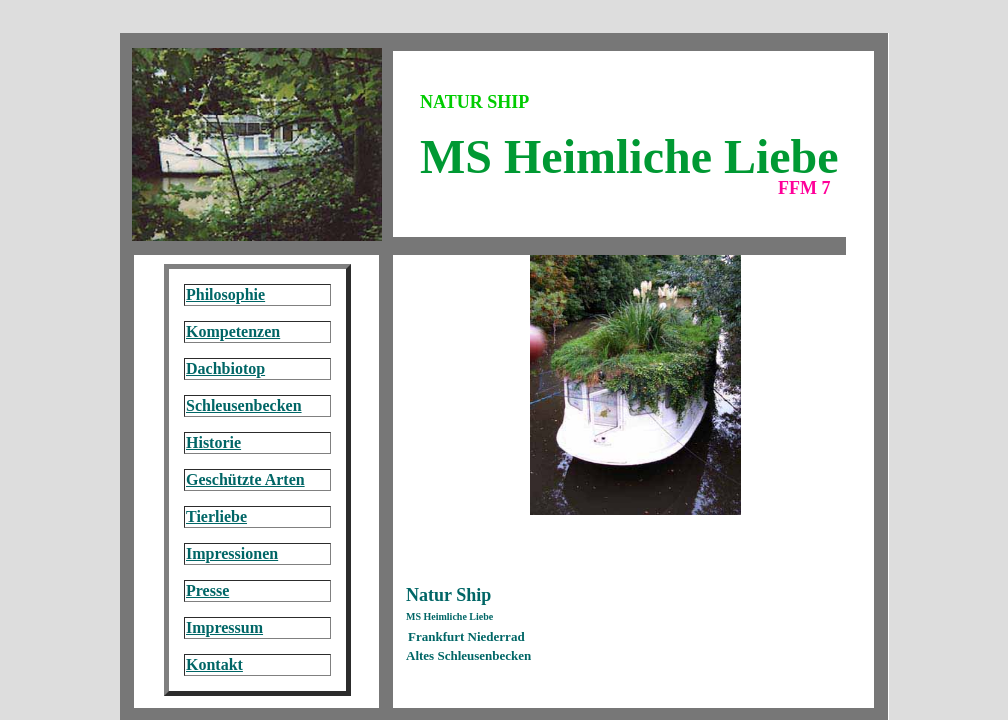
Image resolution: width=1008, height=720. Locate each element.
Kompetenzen (233, 331)
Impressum (224, 627)
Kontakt (214, 664)
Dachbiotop (225, 368)
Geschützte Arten (245, 479)
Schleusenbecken (244, 405)
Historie (213, 442)
